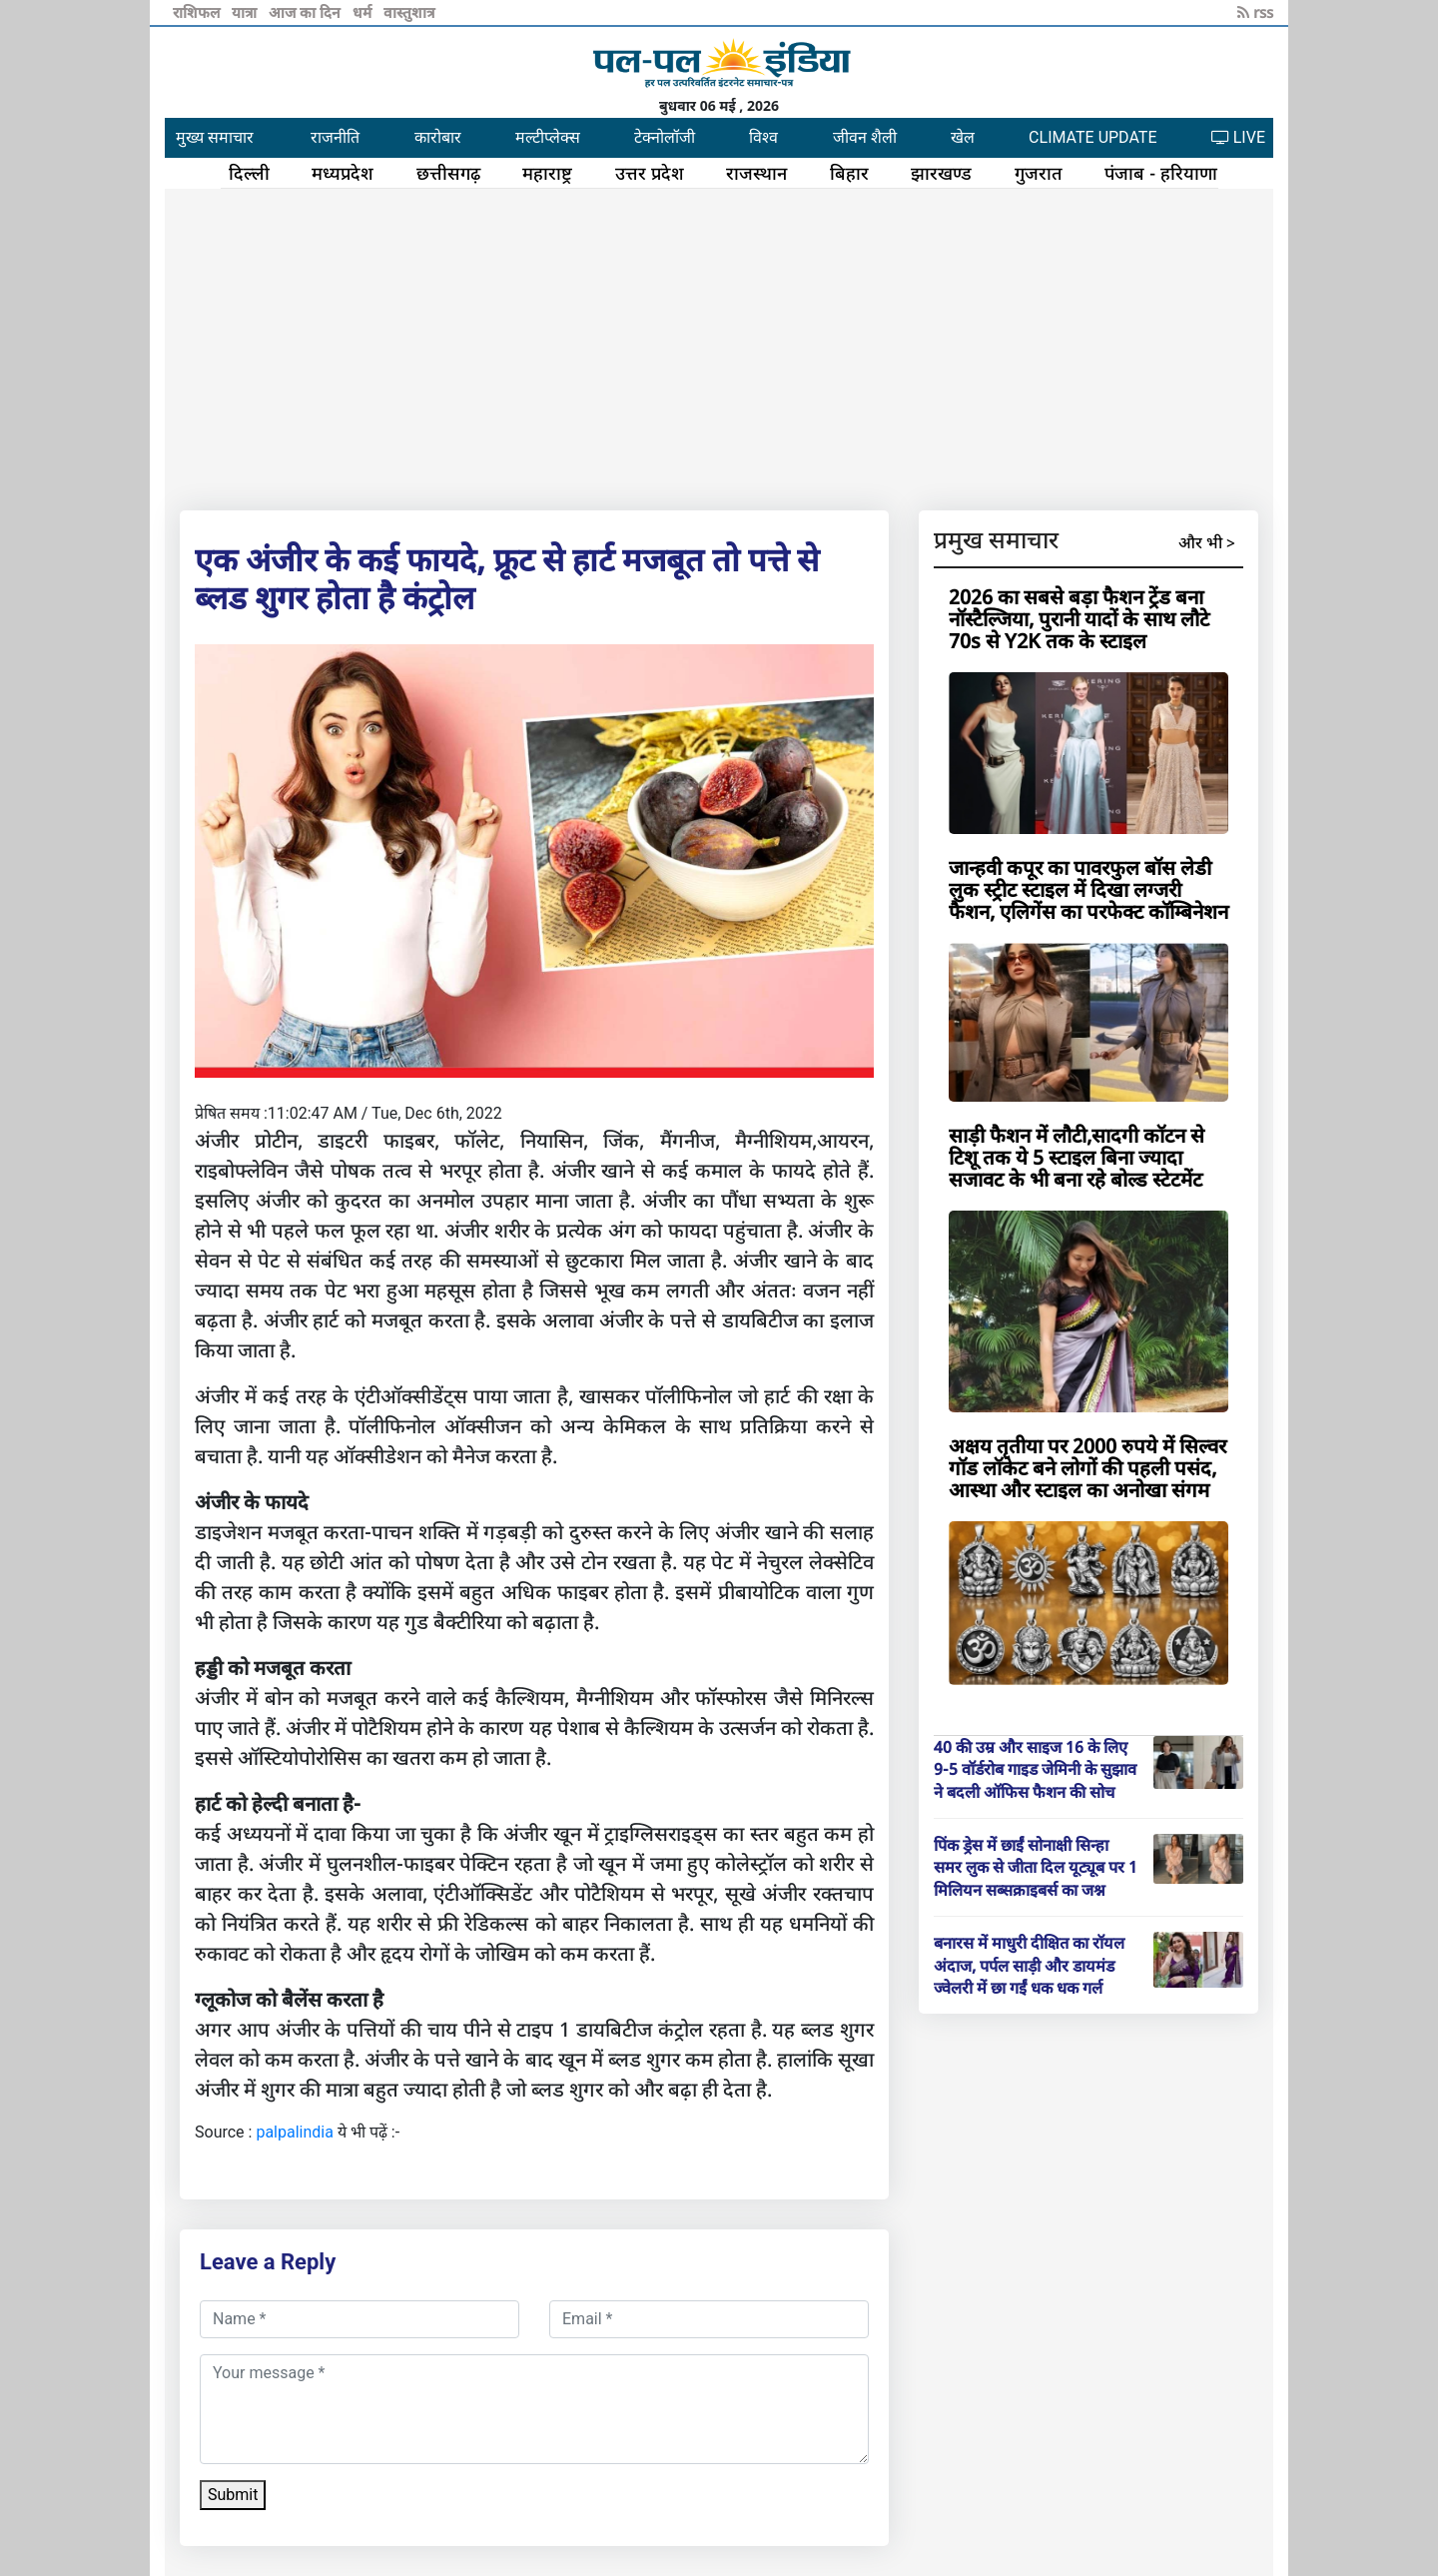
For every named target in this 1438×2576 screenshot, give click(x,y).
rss (1255, 12)
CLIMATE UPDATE (1092, 137)
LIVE (1238, 137)
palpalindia (295, 2132)
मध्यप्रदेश (342, 173)
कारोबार (437, 137)
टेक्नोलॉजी (664, 137)
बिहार (849, 173)
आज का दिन (307, 12)
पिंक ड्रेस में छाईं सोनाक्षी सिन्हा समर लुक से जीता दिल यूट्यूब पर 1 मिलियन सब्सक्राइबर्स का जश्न (1035, 1867)
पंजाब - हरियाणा (1160, 173)
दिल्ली (249, 173)
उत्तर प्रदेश (649, 173)
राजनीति (335, 137)
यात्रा (246, 12)
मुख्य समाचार (215, 137)
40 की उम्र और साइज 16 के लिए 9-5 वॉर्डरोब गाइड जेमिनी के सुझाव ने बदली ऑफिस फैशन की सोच (1035, 1769)
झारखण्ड (941, 173)
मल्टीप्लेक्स (547, 137)
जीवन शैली (865, 137)
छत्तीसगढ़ (448, 173)
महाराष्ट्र (547, 173)
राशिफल (198, 12)
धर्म (364, 12)
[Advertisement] (719, 345)
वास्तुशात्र (408, 12)
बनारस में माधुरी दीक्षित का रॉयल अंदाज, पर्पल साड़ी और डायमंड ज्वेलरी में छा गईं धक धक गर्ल (1029, 1965)
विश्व (763, 137)
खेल (963, 137)
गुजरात (1039, 173)
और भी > (1206, 542)
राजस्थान (756, 173)
